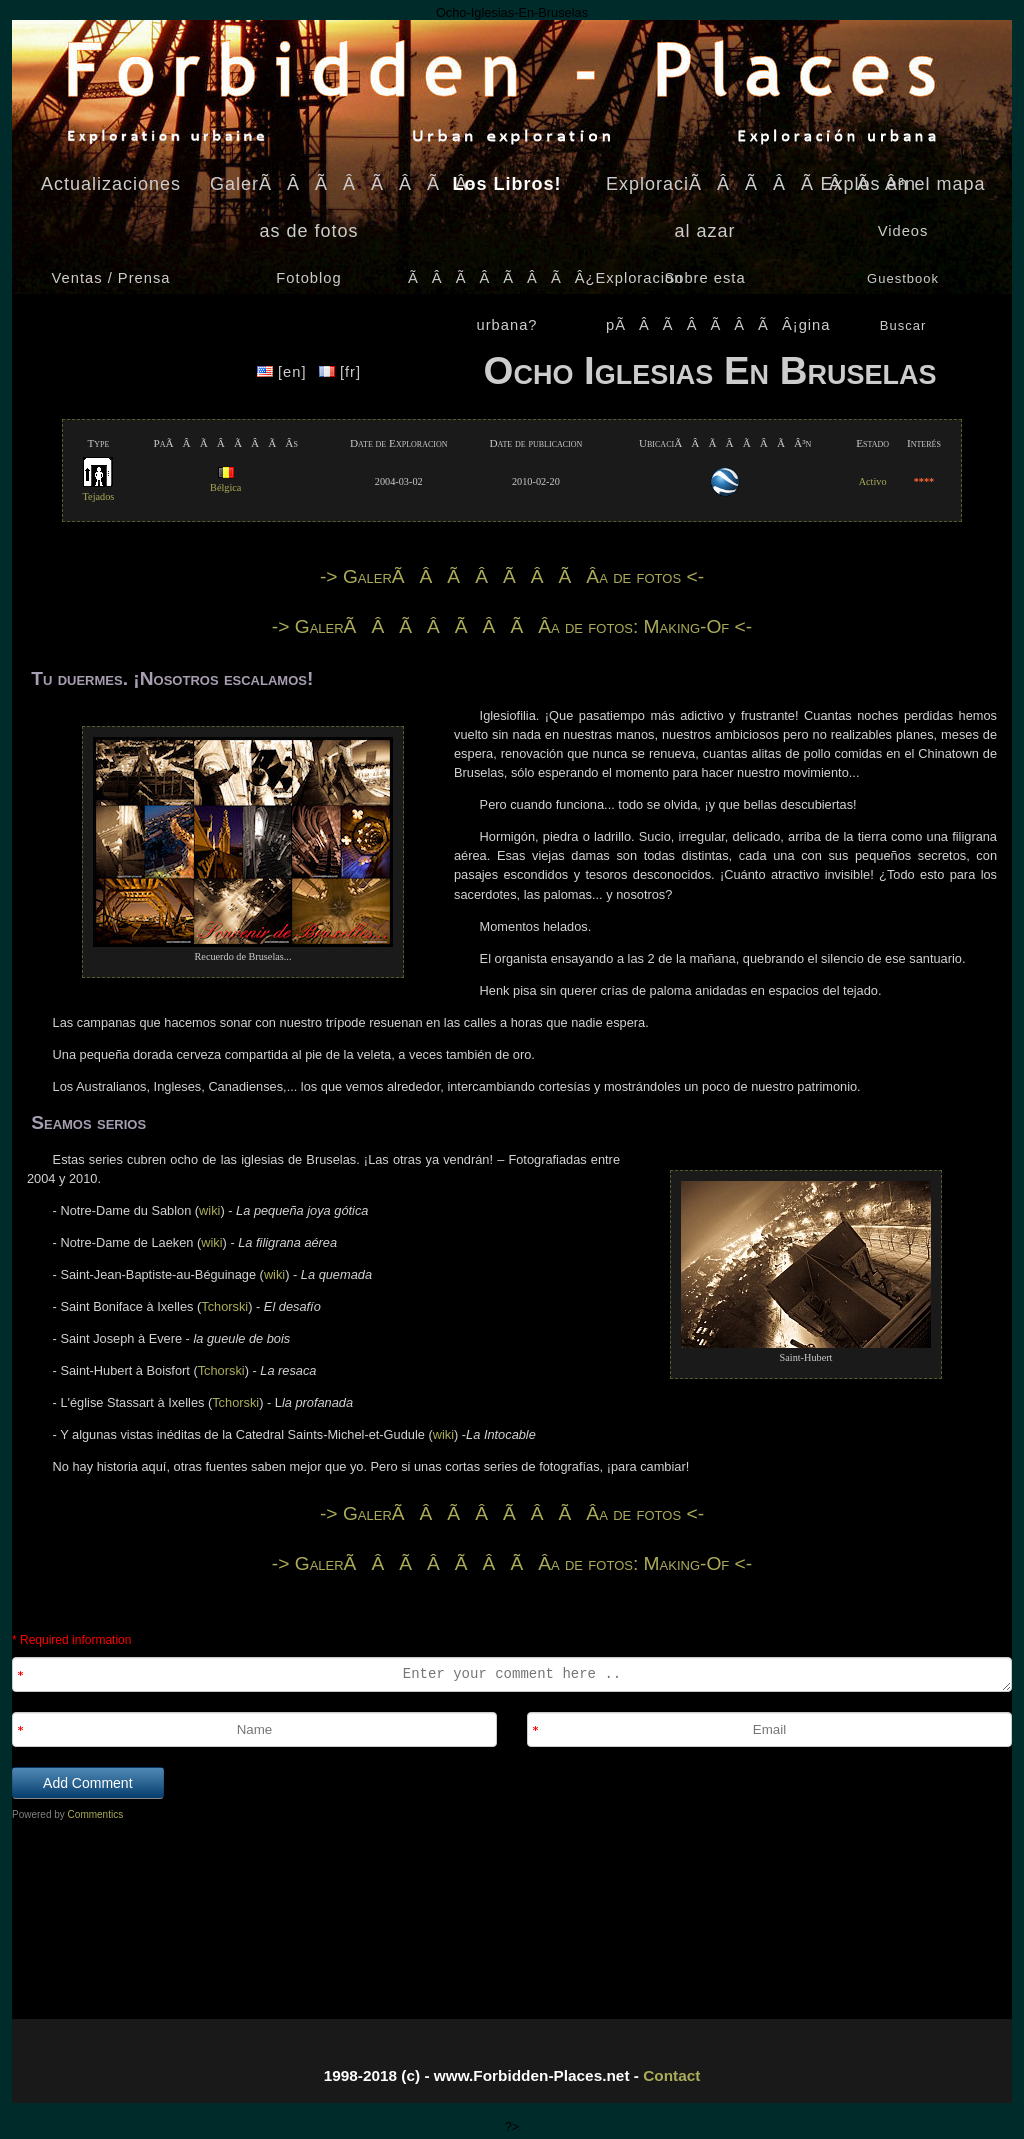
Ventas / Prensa (111, 278)
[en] (284, 372)
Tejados (99, 490)
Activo (873, 481)
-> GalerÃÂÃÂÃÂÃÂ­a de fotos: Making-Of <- (512, 626)
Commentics (96, 1814)
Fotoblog (308, 278)
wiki (209, 1210)
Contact (671, 2075)
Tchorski (224, 1306)
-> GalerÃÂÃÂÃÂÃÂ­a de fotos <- (512, 576)
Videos (903, 231)
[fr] (340, 372)
